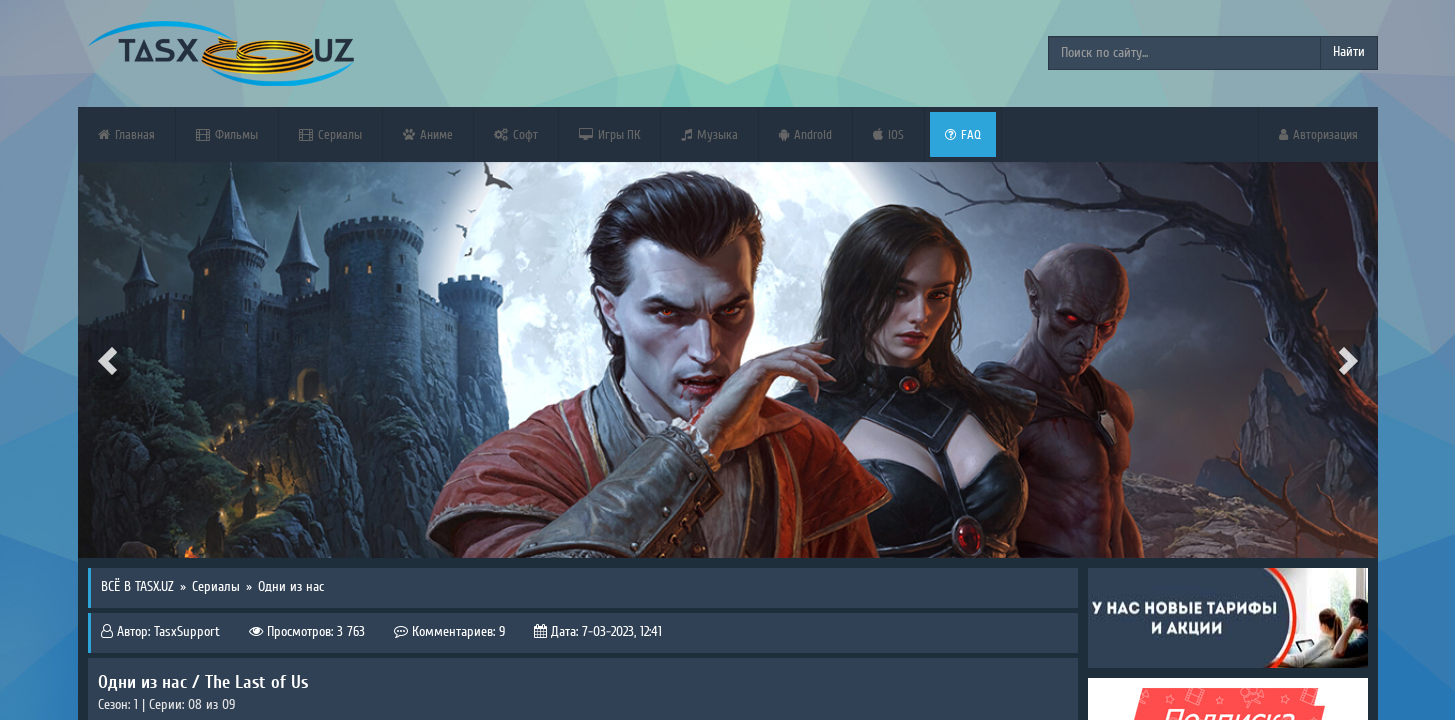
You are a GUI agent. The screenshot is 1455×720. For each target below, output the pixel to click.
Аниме (428, 134)
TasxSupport (187, 632)
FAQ (963, 134)
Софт (516, 134)
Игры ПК (609, 134)
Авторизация (1318, 134)
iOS (888, 134)
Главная (126, 134)
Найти (1349, 52)
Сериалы (330, 134)
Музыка (709, 134)
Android (805, 134)
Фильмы (227, 134)
